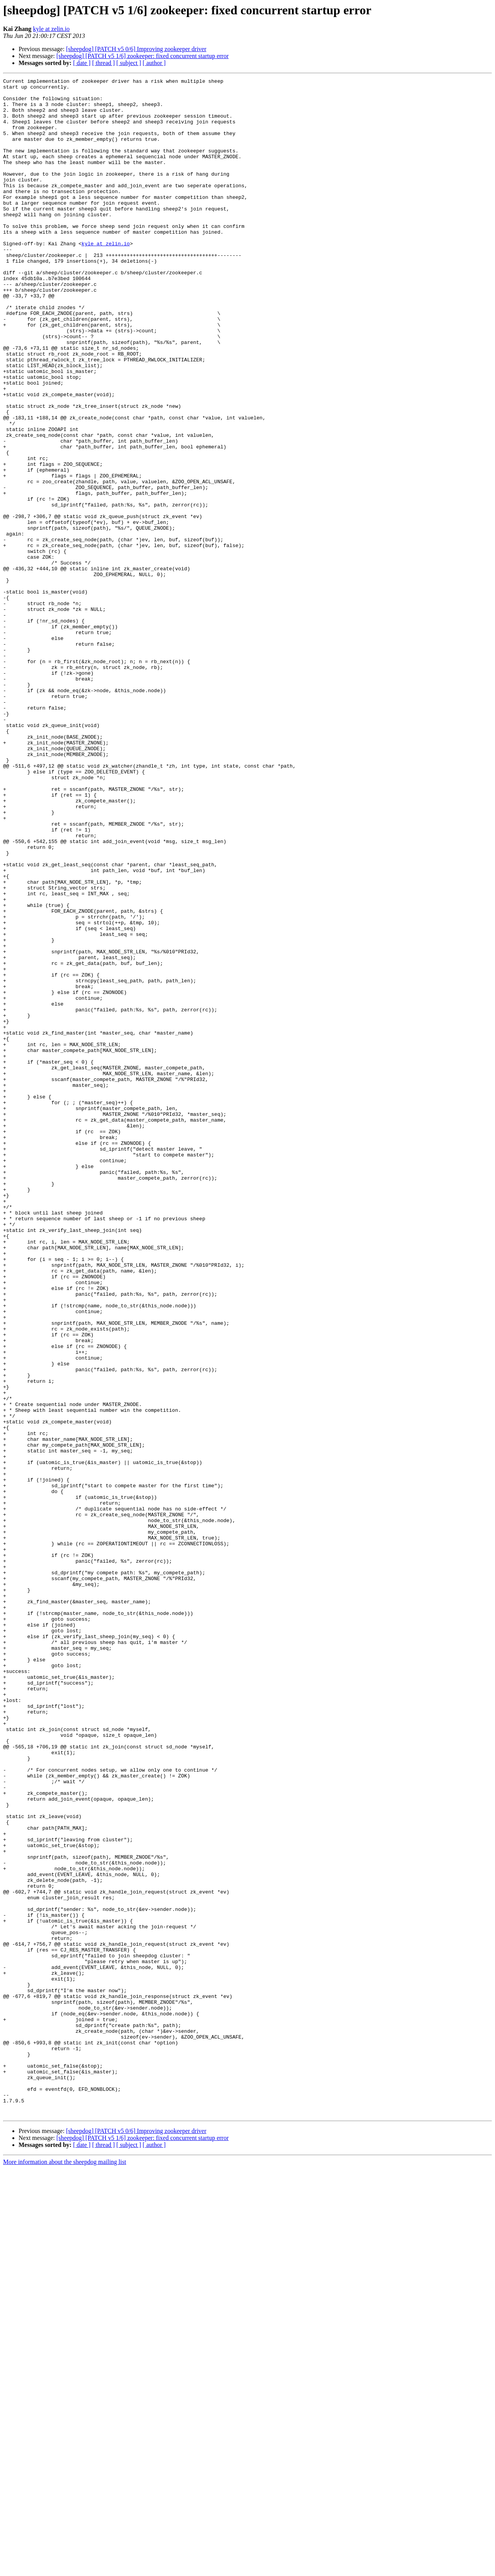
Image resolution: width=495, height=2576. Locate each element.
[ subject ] (128, 63)
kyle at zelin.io (51, 29)
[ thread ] (103, 63)
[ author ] (154, 63)
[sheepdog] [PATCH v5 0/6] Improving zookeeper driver (136, 49)
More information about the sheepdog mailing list (64, 2569)
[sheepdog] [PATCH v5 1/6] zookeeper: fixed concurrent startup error (142, 56)
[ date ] (81, 63)
